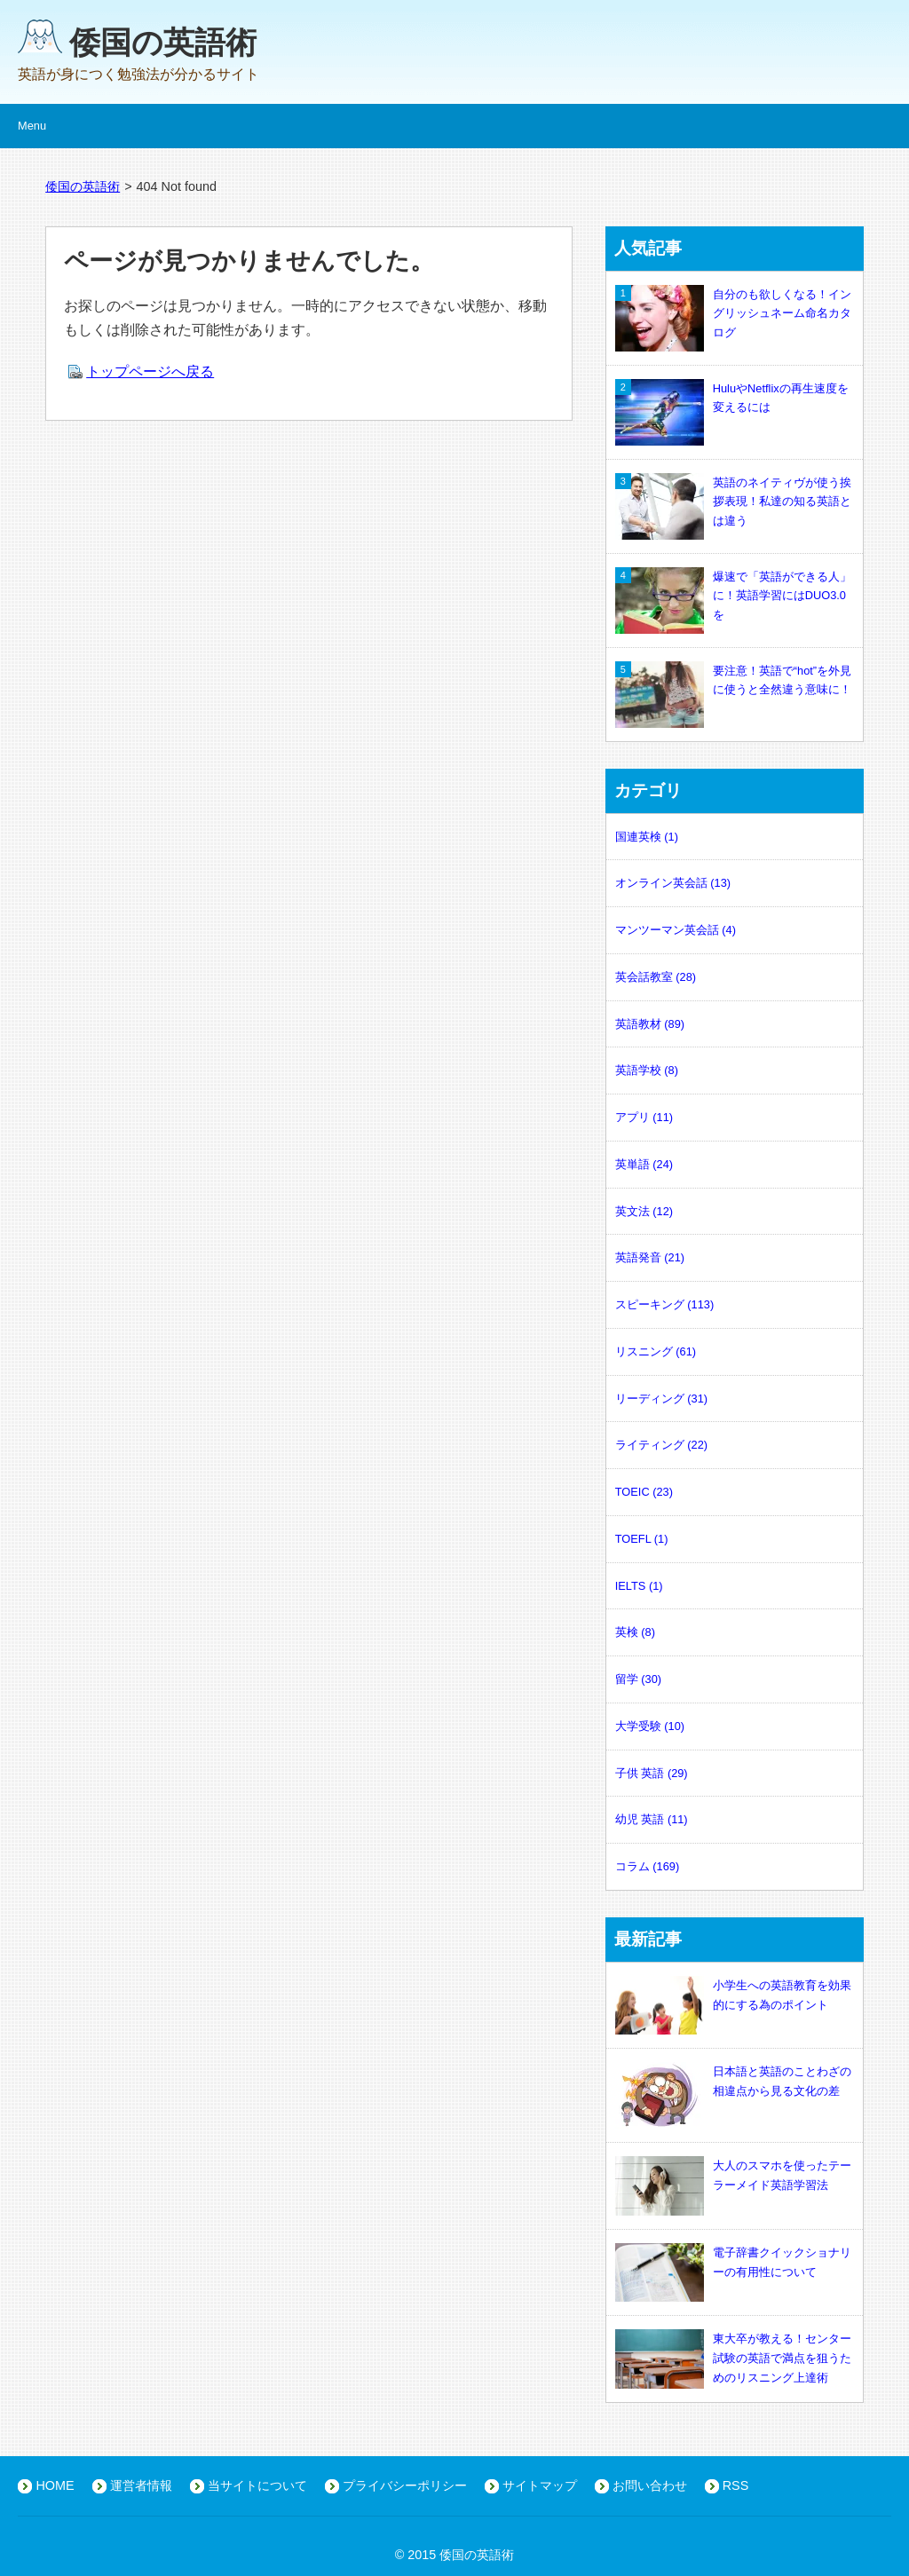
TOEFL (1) (641, 1538)
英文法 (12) (644, 1211)
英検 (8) (635, 1632)
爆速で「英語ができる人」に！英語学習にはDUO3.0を (733, 596)
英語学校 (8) (646, 1070)
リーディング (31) (661, 1398)
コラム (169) (647, 1866)
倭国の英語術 (163, 42)
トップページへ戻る (150, 371)
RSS (736, 2485)
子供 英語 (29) (651, 1773)
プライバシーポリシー (405, 2485)
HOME (55, 2485)
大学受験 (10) (649, 1726)
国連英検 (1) (646, 836)
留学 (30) (638, 1679)
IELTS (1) (639, 1585)
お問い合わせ (650, 2485)
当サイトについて (257, 2485)
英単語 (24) (644, 1164)
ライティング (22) (661, 1444)
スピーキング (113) (664, 1304)
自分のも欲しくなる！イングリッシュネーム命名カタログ (733, 314)
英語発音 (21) (649, 1257)
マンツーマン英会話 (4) (675, 929)
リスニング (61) (655, 1351)
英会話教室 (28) (655, 977)
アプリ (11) (644, 1117)
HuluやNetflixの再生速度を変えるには (732, 398)
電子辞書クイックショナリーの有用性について (733, 2262)
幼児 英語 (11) (651, 1819)
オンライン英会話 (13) (673, 882)
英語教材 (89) (649, 1024)
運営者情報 (141, 2485)
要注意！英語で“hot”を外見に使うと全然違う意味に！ (733, 680)
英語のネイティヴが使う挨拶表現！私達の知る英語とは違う (733, 502)
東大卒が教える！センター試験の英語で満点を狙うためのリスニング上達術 (733, 2358)
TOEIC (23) (644, 1491)
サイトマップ (539, 2485)
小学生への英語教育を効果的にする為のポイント (733, 1995)
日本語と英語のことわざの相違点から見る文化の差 (733, 2081)
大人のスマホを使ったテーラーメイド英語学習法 (733, 2175)
